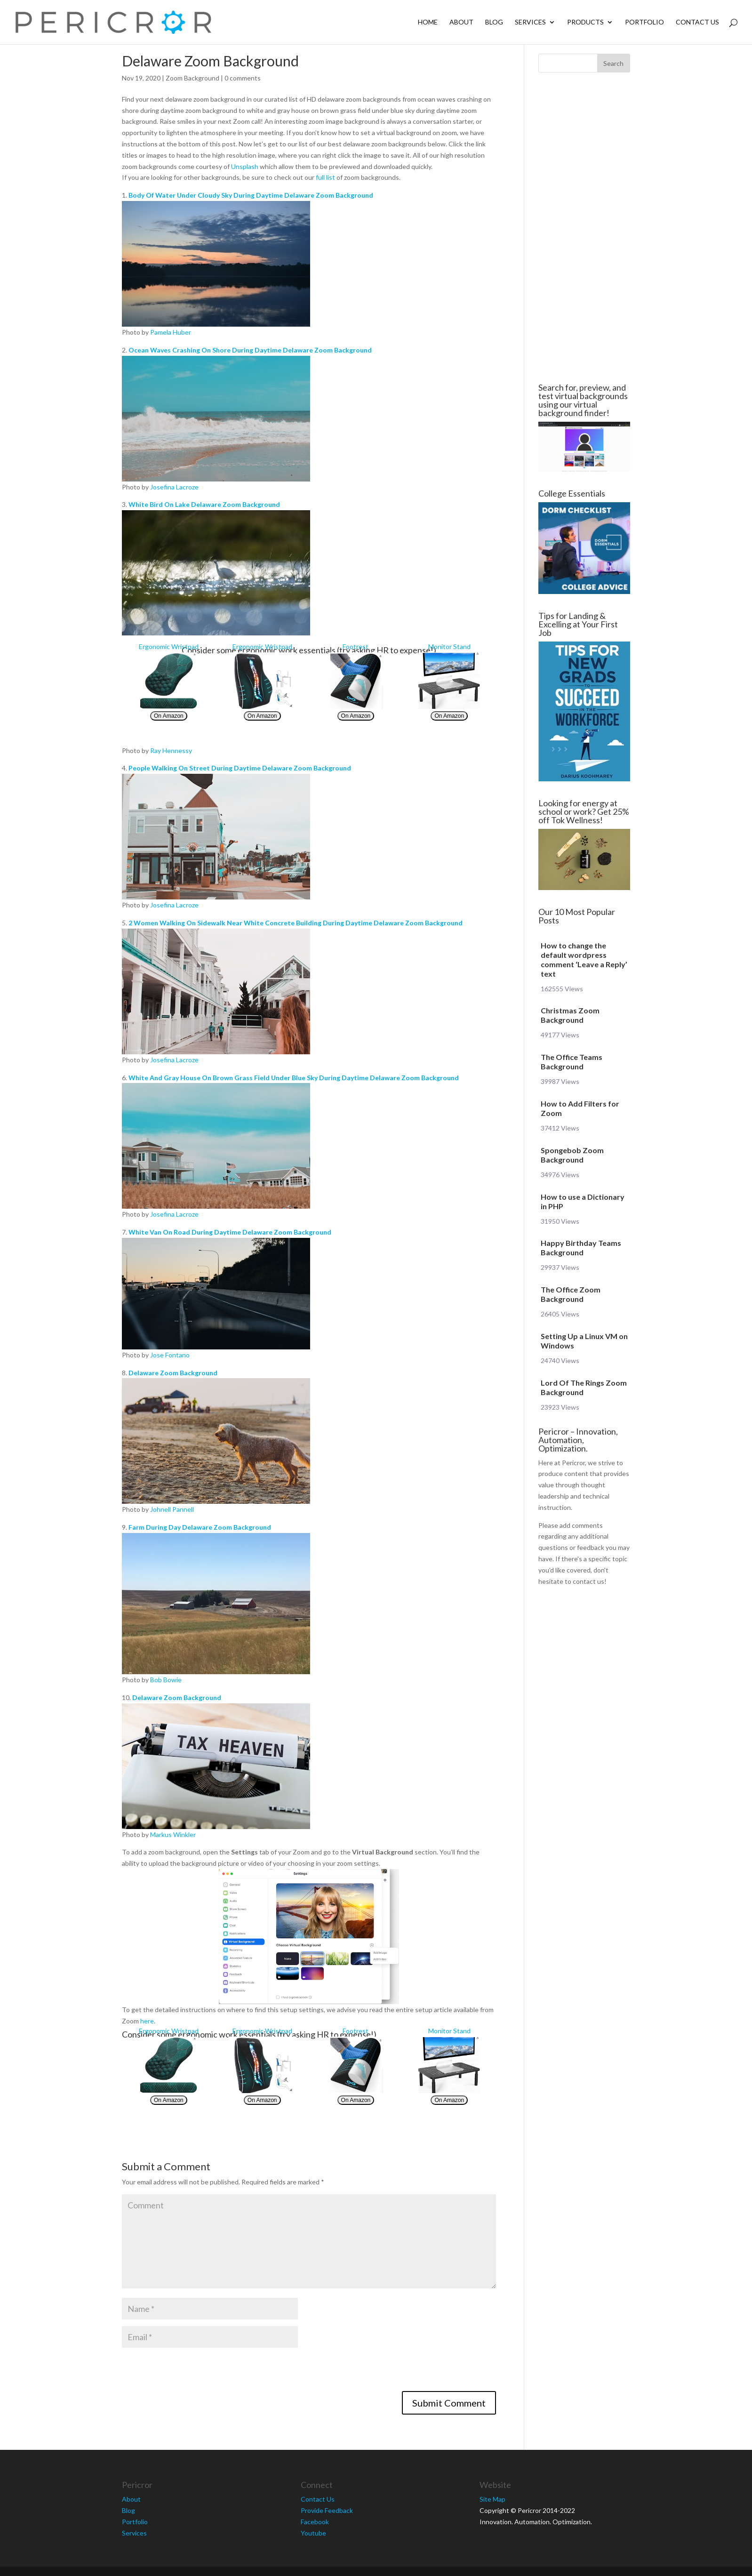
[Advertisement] (65, 228)
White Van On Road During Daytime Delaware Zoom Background (229, 1232)
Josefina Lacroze (174, 487)
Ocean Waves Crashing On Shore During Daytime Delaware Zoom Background (250, 350)
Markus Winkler (173, 1834)
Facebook (315, 2522)
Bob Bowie (166, 1680)
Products (585, 22)
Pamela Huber (170, 332)
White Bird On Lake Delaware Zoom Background (204, 504)
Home (428, 22)
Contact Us (697, 22)
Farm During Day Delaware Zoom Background (199, 1527)
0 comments (242, 78)
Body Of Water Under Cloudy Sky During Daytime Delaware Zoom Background (250, 195)
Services (530, 22)
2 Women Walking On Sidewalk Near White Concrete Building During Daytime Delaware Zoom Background (295, 923)
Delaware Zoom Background (172, 1373)
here (147, 2021)
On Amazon (169, 716)
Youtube (313, 2533)
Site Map (492, 2499)
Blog (494, 22)
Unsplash (244, 166)
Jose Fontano (170, 1355)
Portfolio (644, 22)
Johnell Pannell (172, 1509)
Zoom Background (192, 78)
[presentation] (193, 2372)
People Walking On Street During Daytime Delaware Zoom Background (239, 768)
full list (325, 177)
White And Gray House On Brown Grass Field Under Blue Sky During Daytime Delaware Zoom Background (293, 1078)
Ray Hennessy (171, 750)
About (461, 22)
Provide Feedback (327, 2510)
